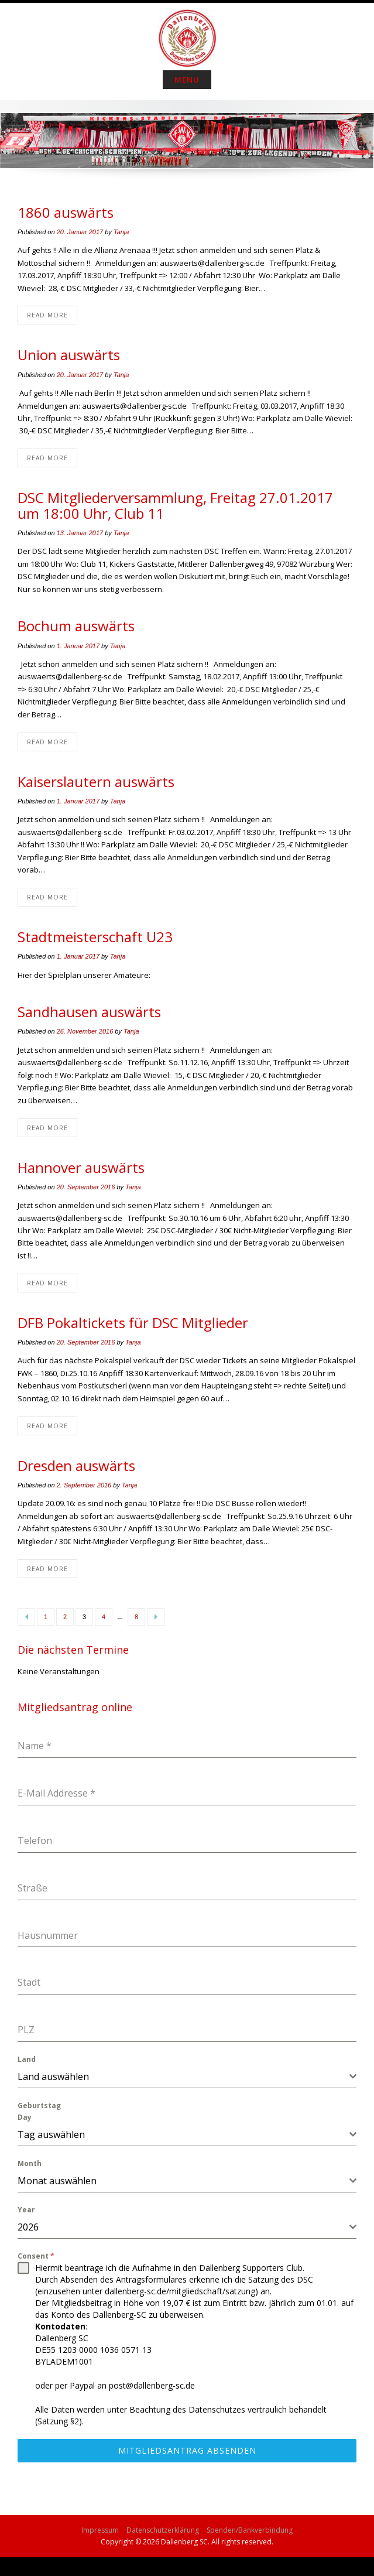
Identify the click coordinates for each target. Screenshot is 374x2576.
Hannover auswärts (81, 1167)
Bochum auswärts (76, 625)
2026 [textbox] (28, 2227)
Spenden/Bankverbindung (250, 2530)
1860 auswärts (66, 212)
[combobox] (187, 2076)
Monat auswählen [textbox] (57, 2180)
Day (25, 2117)
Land (27, 2059)
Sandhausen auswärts (89, 1011)
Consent (36, 2256)
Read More (47, 315)
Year (26, 2210)
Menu (187, 79)
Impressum (100, 2530)
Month (30, 2163)
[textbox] (183, 2076)
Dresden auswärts (76, 1465)
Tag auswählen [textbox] (51, 2134)
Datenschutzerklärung (162, 2530)
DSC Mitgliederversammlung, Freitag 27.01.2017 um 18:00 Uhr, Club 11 (175, 505)
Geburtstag (39, 2105)
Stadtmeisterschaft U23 (95, 936)
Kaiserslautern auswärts (96, 781)
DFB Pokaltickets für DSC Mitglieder (133, 1322)
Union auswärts (69, 354)
